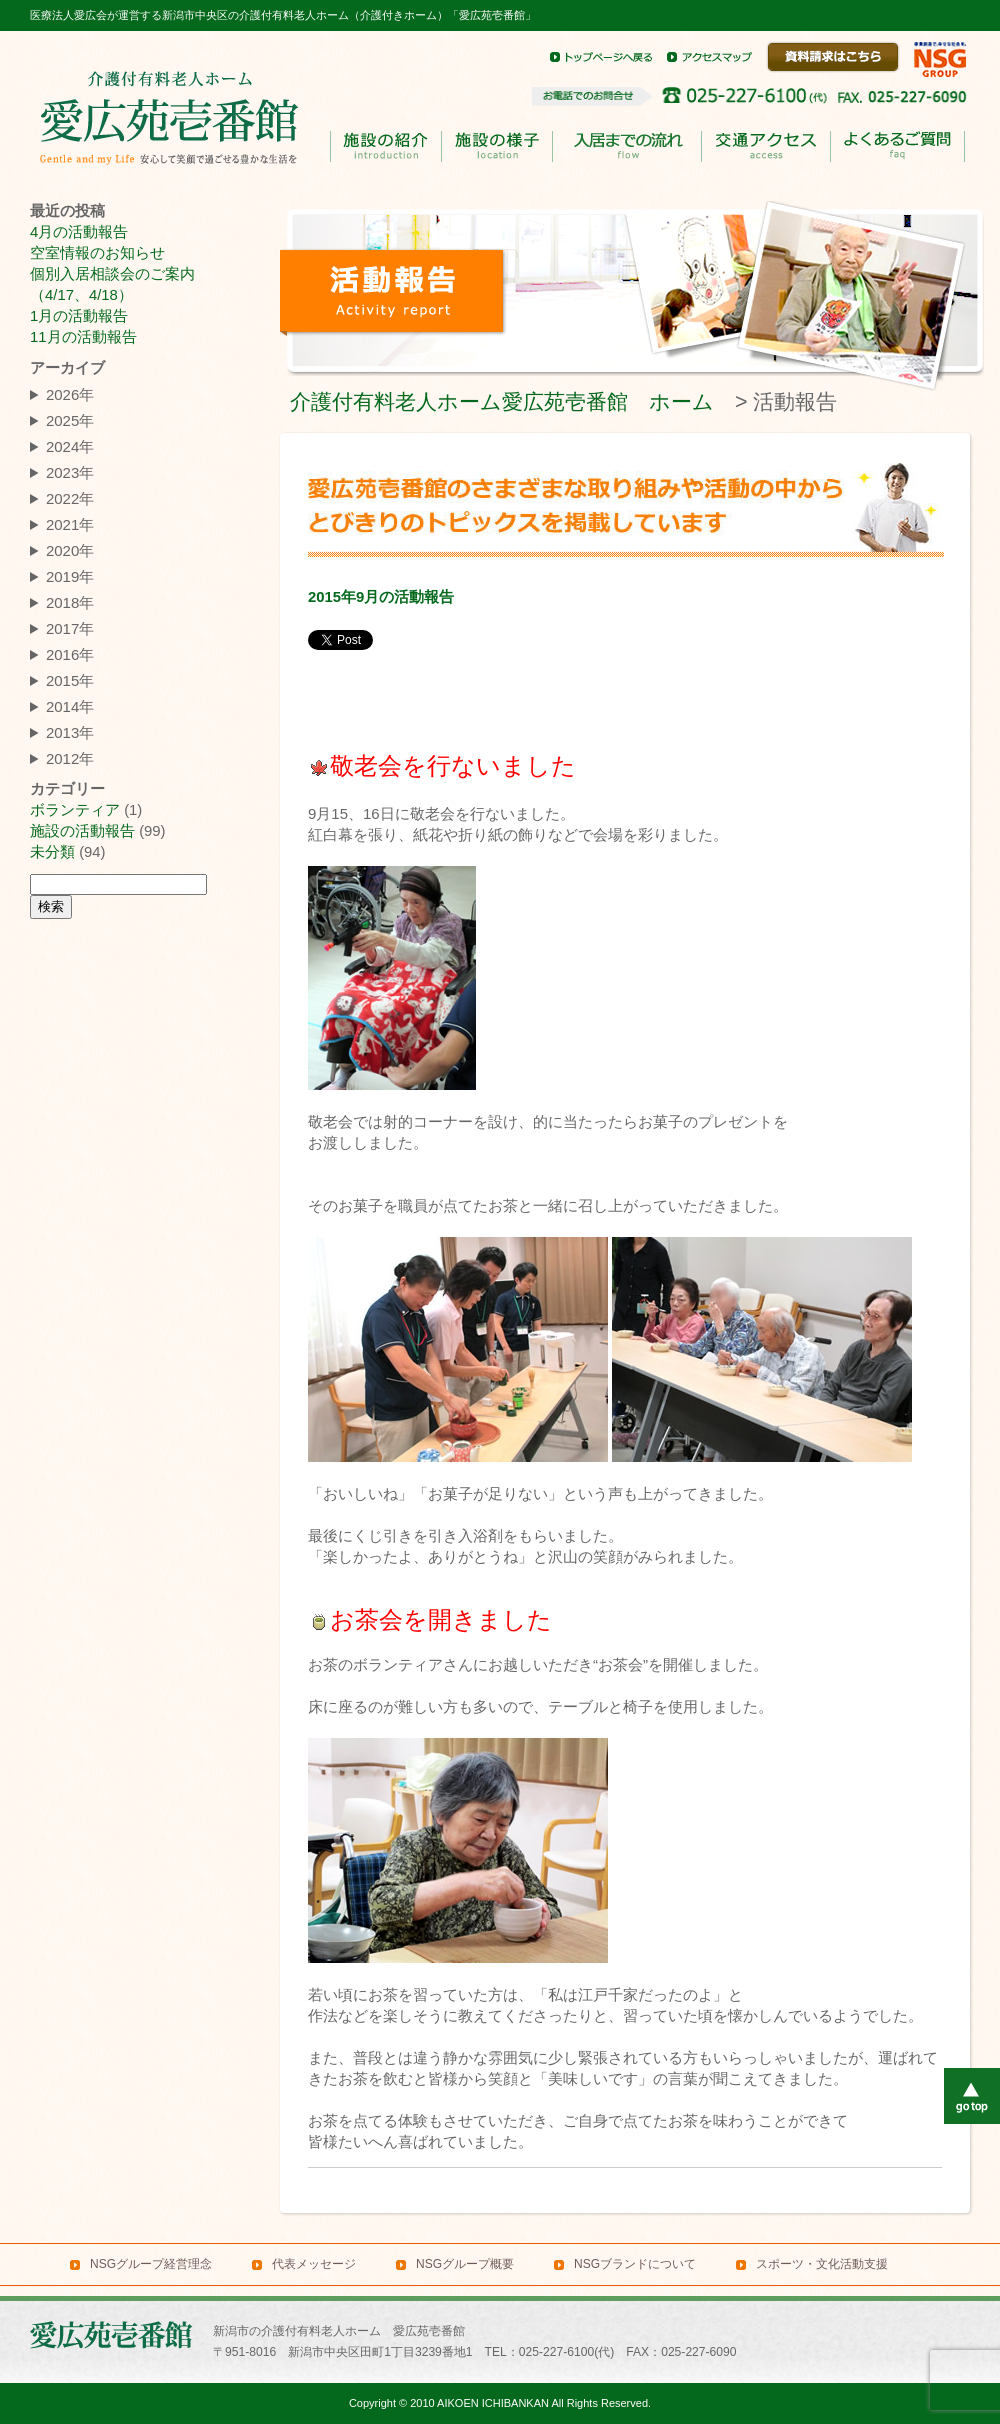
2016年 (70, 654)
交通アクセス (765, 146)
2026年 (70, 394)
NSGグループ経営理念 (151, 2264)
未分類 (52, 852)
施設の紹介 (385, 146)
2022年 (70, 498)
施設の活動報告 (82, 831)
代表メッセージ (314, 2264)
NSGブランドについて (635, 2264)
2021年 (70, 524)
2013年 (70, 732)
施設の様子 (496, 146)
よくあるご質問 (897, 147)
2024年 (70, 446)
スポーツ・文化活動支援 (822, 2264)
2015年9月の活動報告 (381, 597)
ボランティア (75, 810)
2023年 (70, 472)
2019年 (70, 576)
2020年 (70, 550)
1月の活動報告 (79, 316)
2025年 (70, 420)
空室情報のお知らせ (97, 253)
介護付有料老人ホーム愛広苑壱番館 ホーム (502, 402)
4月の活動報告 (79, 232)
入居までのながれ (626, 147)
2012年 (70, 758)
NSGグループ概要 (465, 2264)
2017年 (70, 628)
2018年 (70, 602)
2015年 (70, 680)
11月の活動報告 (83, 337)
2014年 (70, 706)
